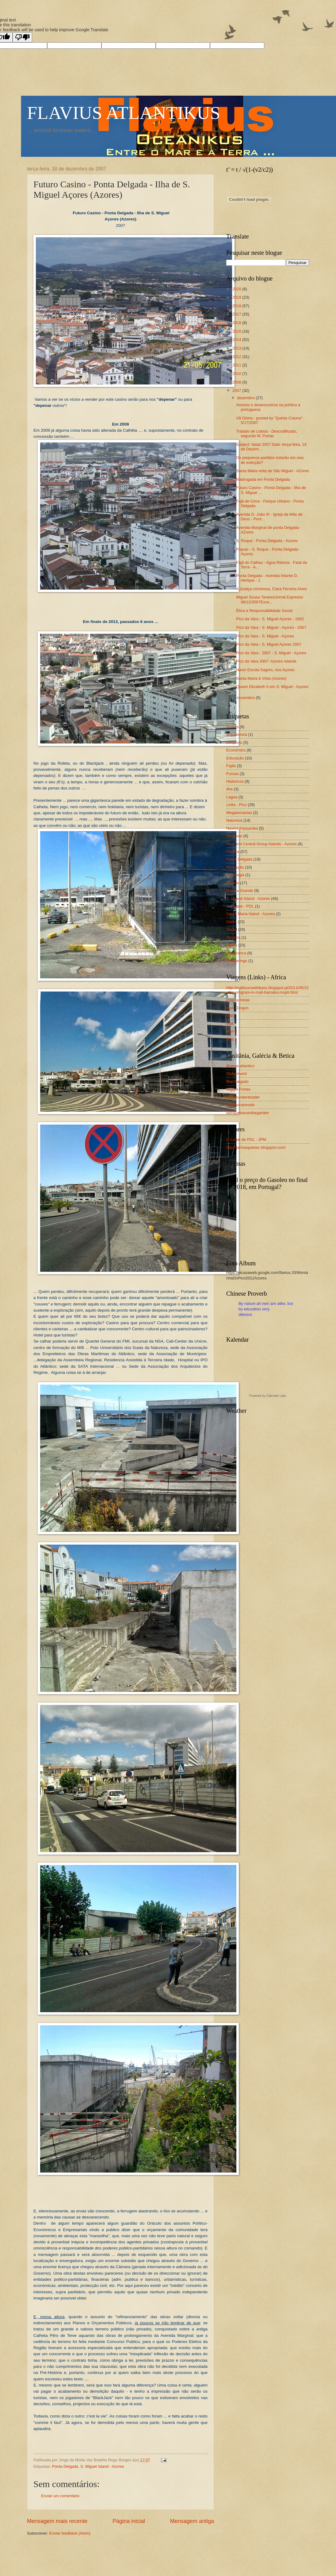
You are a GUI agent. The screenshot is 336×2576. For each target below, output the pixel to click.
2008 (237, 382)
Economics (236, 750)
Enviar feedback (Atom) (69, 2533)
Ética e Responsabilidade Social (264, 610)
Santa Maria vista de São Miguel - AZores (272, 470)
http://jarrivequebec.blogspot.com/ (255, 1147)
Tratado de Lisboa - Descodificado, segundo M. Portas (266, 433)
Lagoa (231, 797)
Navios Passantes (242, 828)
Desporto (234, 742)
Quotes (232, 883)
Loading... (268, 1370)
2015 (237, 331)
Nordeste (234, 836)
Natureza (234, 820)
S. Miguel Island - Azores (102, 2466)
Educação (235, 758)
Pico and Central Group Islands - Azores (261, 844)
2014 (237, 339)
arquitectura (236, 734)
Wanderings (236, 960)
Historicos (235, 781)
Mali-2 (231, 1031)
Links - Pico (236, 804)
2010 (237, 373)
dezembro (246, 398)
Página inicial (129, 2521)
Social (231, 929)
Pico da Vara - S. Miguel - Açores (265, 636)
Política (232, 851)
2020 (237, 289)
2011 (237, 365)
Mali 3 (231, 1039)
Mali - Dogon (237, 1008)
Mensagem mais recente (57, 2521)
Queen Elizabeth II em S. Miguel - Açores (272, 686)
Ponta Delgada (65, 2466)
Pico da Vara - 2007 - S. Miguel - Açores (271, 653)
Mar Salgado (237, 1081)
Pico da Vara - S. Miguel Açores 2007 (268, 644)
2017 (237, 314)
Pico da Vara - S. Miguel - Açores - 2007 (271, 627)
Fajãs (231, 765)
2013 (237, 348)
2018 (237, 306)
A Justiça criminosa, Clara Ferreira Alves (271, 589)
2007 (237, 390)
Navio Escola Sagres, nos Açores (265, 669)
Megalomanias (239, 812)
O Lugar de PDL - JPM (246, 1139)
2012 (237, 356)
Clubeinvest (236, 1073)
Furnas (232, 773)
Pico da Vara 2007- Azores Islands (266, 661)
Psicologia (235, 875)
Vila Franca (236, 953)
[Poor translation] (22, 37)
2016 (237, 322)
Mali (230, 1015)
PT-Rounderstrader (243, 1097)
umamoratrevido (240, 1105)
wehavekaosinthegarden (247, 1112)
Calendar (272, 1395)
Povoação (235, 867)
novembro (246, 697)
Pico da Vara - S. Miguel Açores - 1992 (270, 619)
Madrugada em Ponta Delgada (263, 479)
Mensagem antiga (192, 2521)
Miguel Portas (238, 1089)
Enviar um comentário (60, 2496)
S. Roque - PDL (240, 906)
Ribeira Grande (239, 890)
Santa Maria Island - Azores (250, 914)
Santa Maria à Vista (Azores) (261, 678)
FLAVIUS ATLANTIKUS (123, 113)
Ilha (229, 789)
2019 (237, 297)
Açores (232, 726)
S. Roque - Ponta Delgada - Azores (267, 540)
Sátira (231, 921)
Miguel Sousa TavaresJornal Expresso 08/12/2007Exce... (269, 599)
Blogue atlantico (240, 1066)
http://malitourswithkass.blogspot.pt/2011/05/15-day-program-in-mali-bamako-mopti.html (267, 990)
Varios (231, 945)
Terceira (233, 937)
